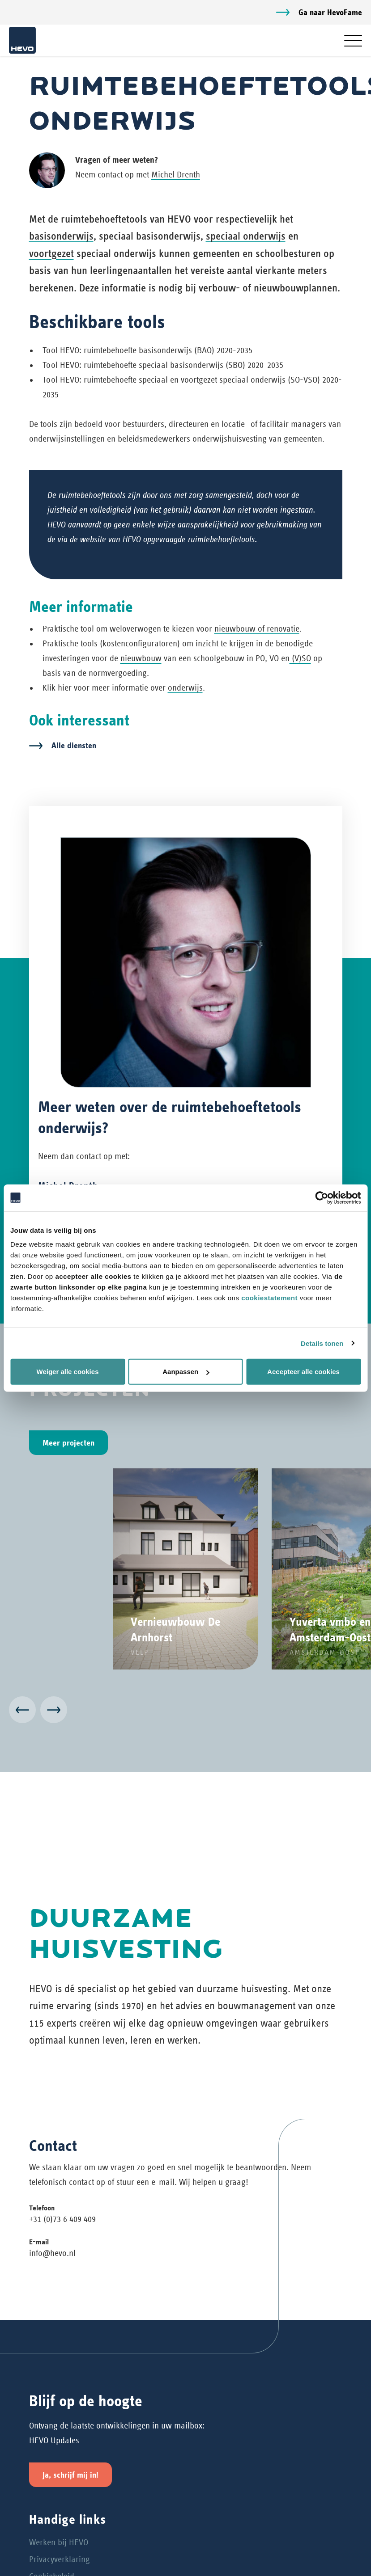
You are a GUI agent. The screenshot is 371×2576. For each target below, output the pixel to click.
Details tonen (322, 1343)
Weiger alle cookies (68, 1371)
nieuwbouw (141, 658)
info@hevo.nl (52, 2253)
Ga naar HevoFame (330, 12)
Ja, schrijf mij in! (70, 2475)
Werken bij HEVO (58, 2542)
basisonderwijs (61, 236)
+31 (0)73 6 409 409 (62, 2219)
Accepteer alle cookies (303, 1371)
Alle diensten (73, 745)
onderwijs (185, 687)
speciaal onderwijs (246, 236)
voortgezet (51, 253)
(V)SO (300, 658)
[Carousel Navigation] (185, 1711)
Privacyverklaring (59, 2559)
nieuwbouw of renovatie (256, 628)
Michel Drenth (175, 174)
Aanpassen (185, 1371)
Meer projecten (68, 1443)
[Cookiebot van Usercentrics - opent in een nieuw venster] (321, 1197)
